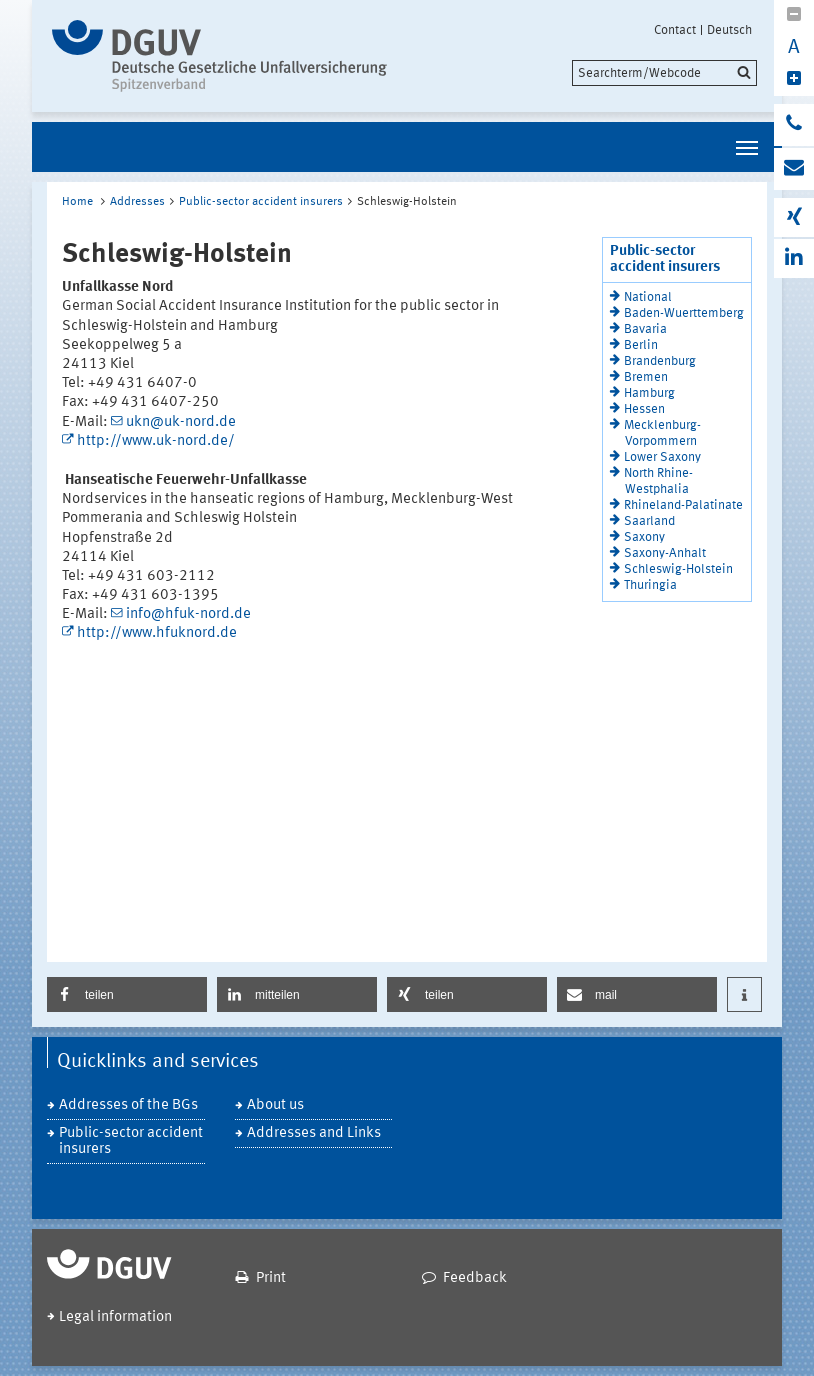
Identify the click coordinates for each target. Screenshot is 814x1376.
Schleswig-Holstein (678, 569)
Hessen (644, 409)
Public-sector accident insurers (261, 202)
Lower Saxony (662, 457)
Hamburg (649, 393)
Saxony (644, 537)
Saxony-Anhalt (665, 553)
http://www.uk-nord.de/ (156, 441)
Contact (675, 30)
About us (275, 1105)
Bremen (646, 377)
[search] (664, 73)
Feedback (475, 1278)
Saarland (649, 521)
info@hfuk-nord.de (188, 614)
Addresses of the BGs (128, 1105)
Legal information (115, 1317)
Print (271, 1278)
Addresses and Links (314, 1133)
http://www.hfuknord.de (157, 633)
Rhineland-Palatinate (683, 505)
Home (77, 202)
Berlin (641, 345)
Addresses (137, 202)
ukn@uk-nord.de (181, 422)
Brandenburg (660, 361)
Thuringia (650, 585)
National (648, 297)
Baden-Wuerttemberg (684, 313)
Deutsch (729, 30)
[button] (127, 994)
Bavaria (645, 329)
